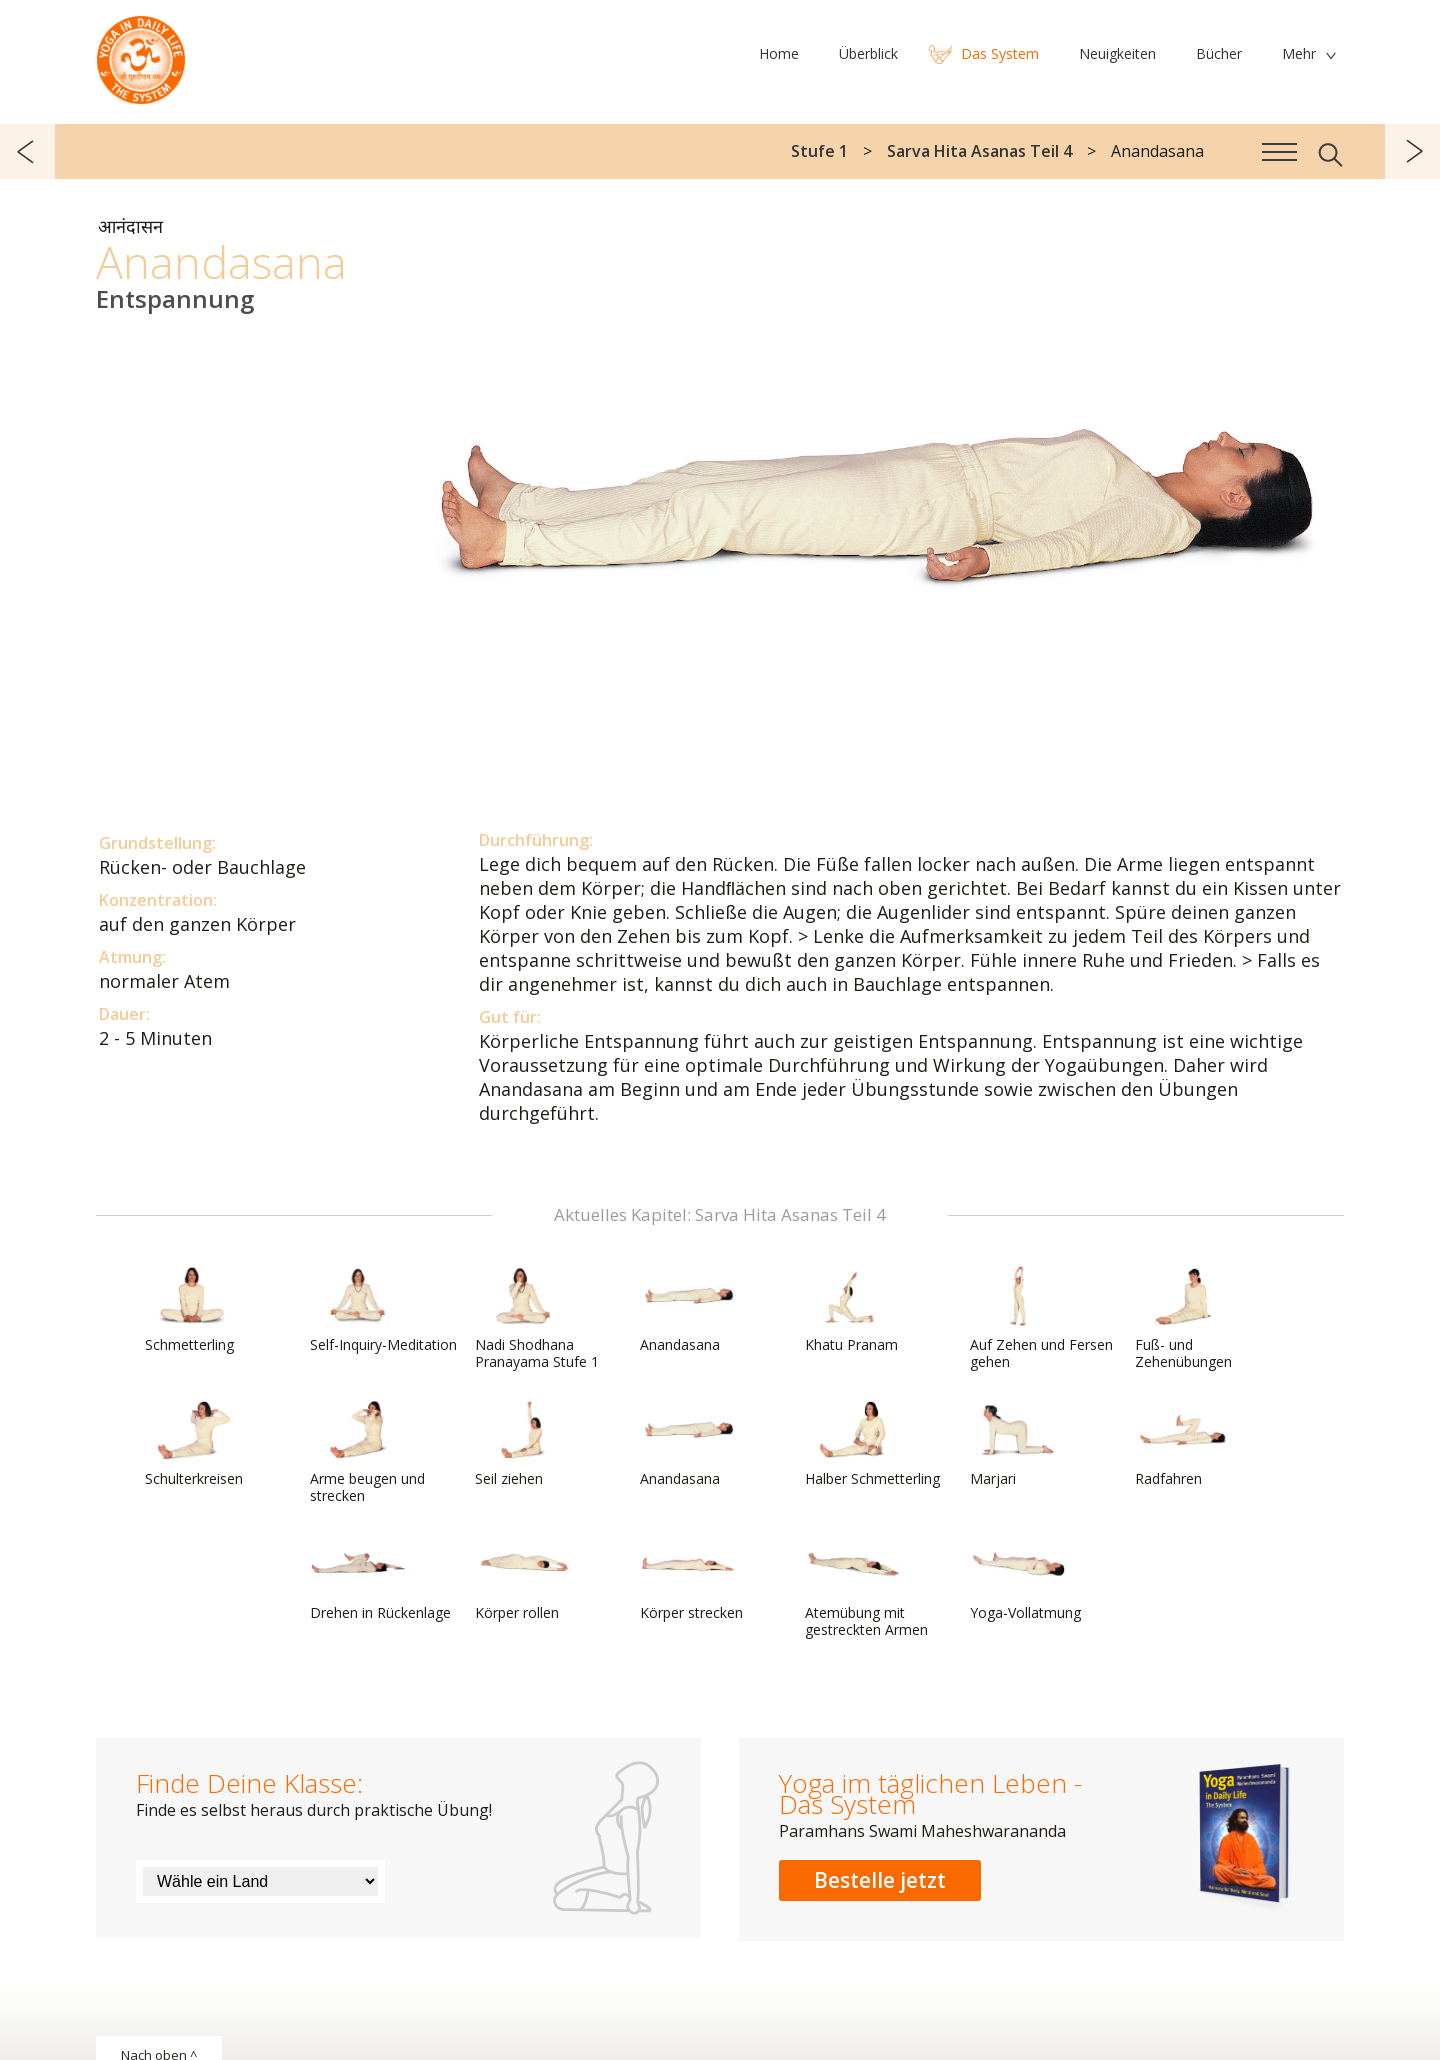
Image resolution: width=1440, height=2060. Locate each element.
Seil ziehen (523, 1444)
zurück (27, 151)
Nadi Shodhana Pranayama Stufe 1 (537, 1318)
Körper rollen (523, 1578)
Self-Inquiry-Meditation (383, 1310)
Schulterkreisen (194, 1444)
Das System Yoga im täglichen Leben (141, 55)
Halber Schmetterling (872, 1444)
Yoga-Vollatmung (1025, 1578)
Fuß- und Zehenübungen (1183, 1318)
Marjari (1018, 1444)
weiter (1412, 151)
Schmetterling (193, 1310)
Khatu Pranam (853, 1310)
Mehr (1299, 53)
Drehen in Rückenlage (380, 1578)
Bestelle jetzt (880, 1880)
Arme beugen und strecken (367, 1452)
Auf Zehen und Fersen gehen (1041, 1318)
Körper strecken (691, 1578)
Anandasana (688, 1310)
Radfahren (1183, 1444)
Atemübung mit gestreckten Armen (866, 1586)
